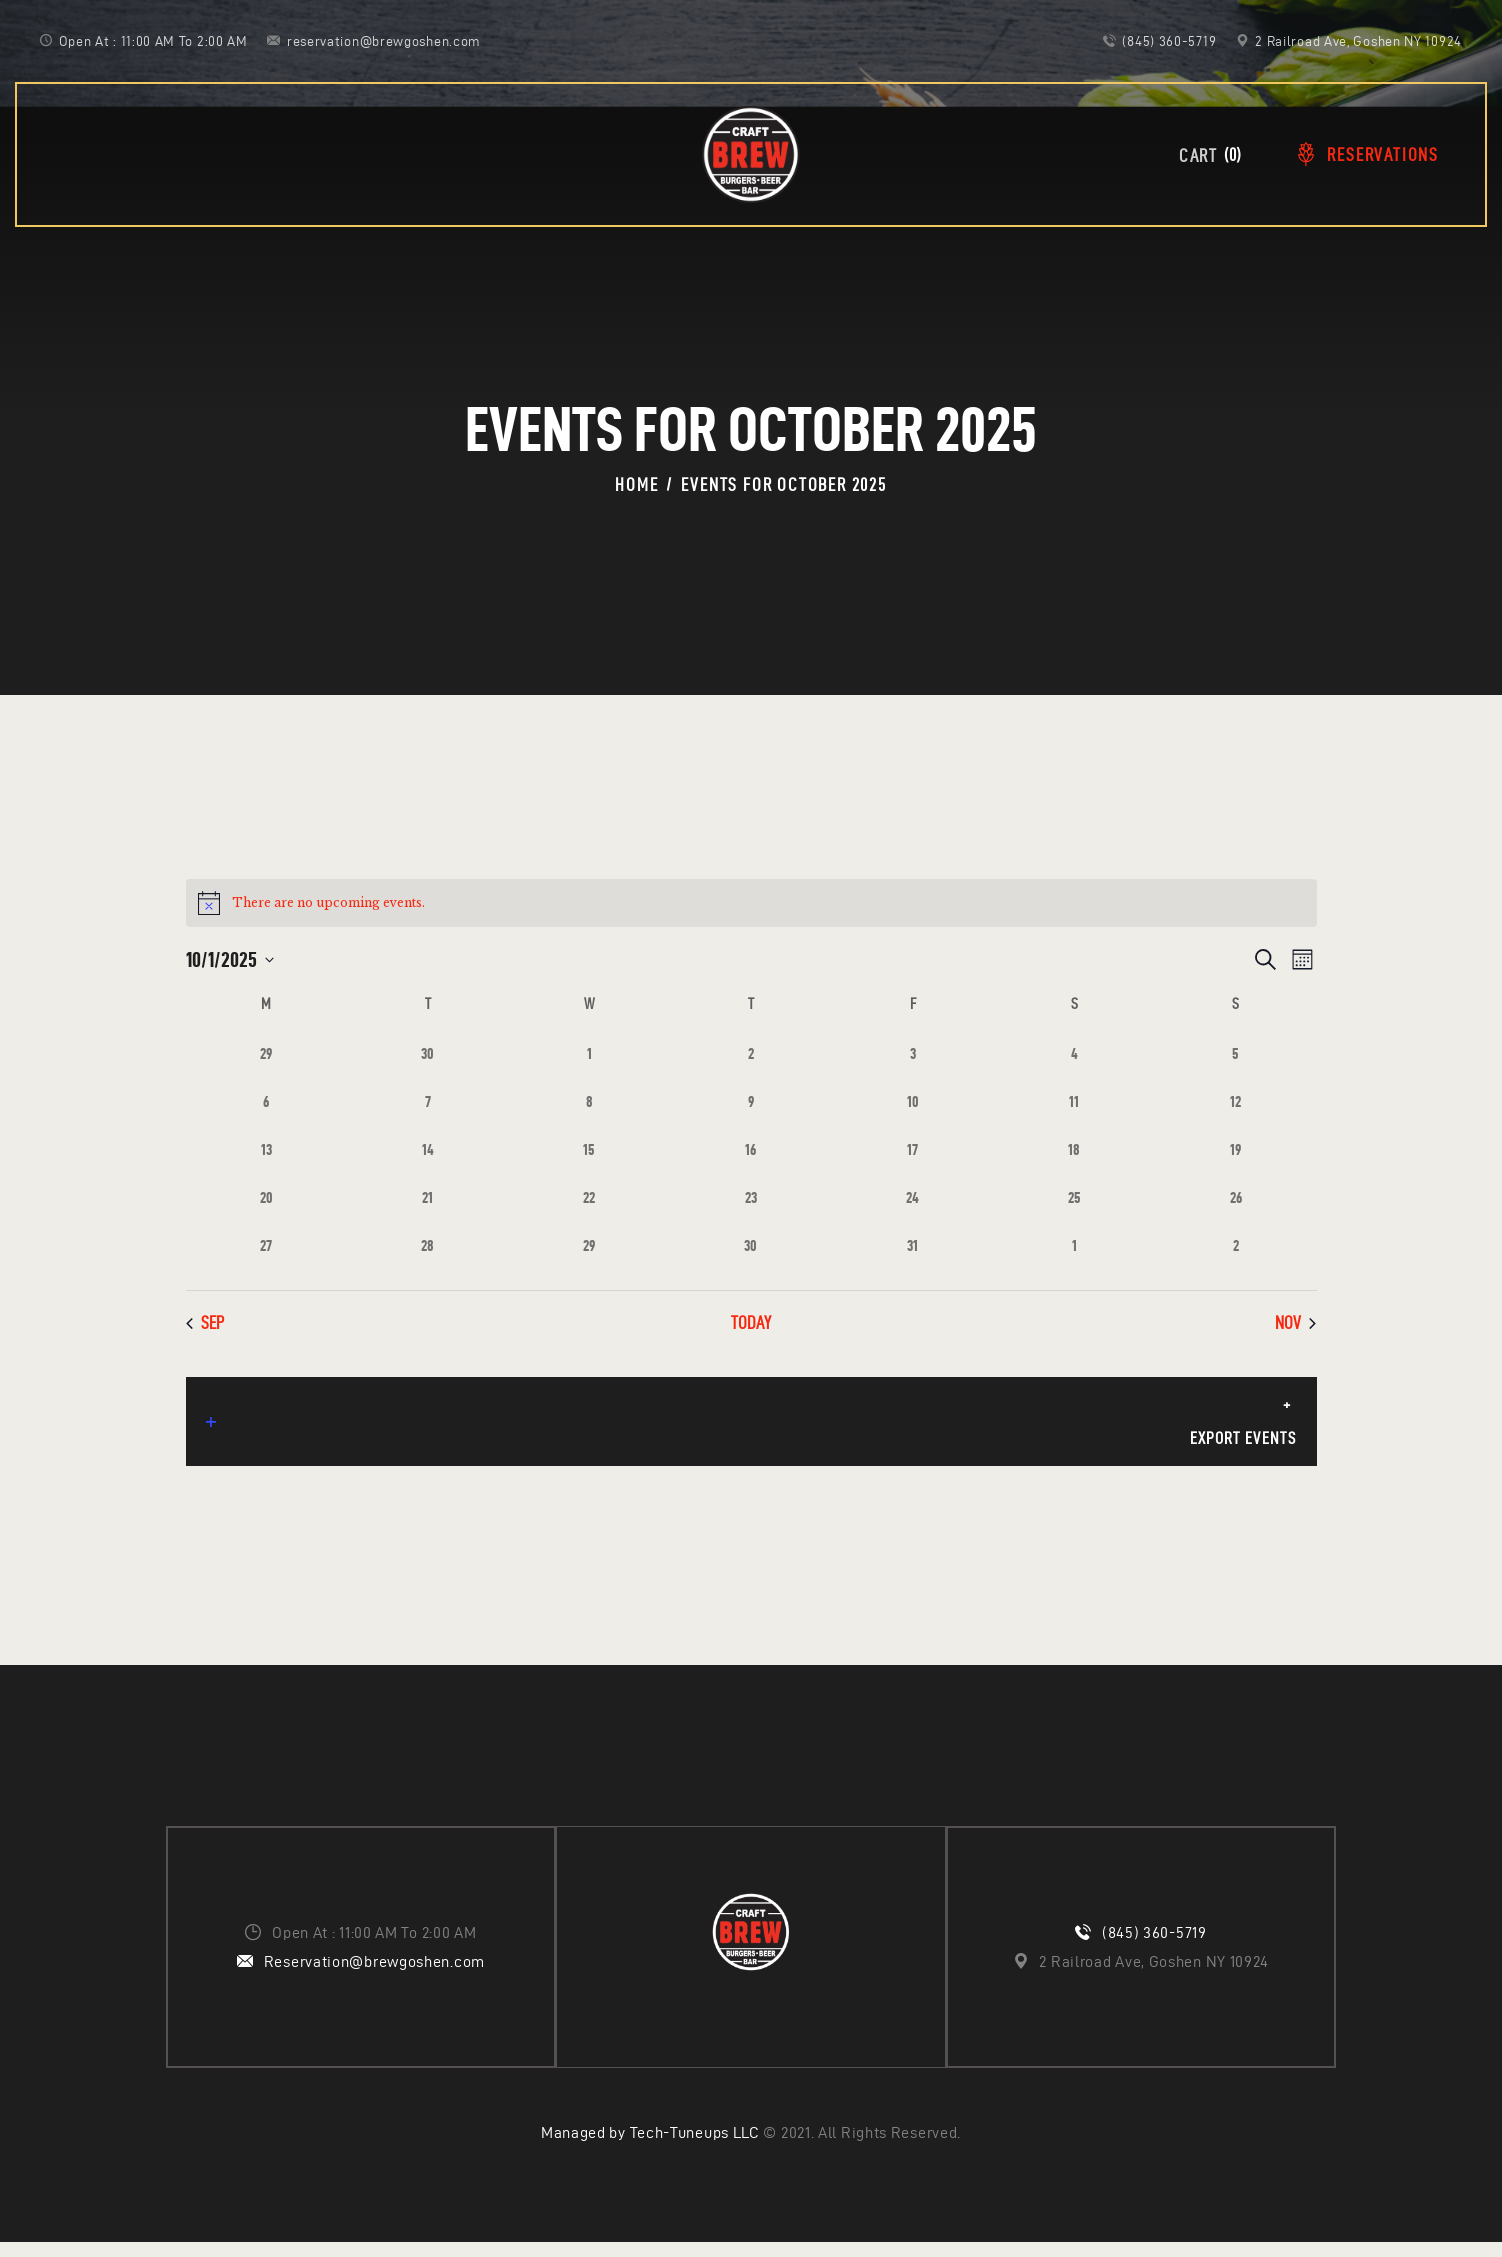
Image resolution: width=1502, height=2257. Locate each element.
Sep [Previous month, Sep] (205, 1322)
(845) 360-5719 (1154, 1946)
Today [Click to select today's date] (751, 1322)
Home (636, 484)
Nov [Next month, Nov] (1295, 1322)
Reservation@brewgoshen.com (374, 1975)
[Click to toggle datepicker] (230, 959)
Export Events (750, 1439)
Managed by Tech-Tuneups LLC (650, 2147)
